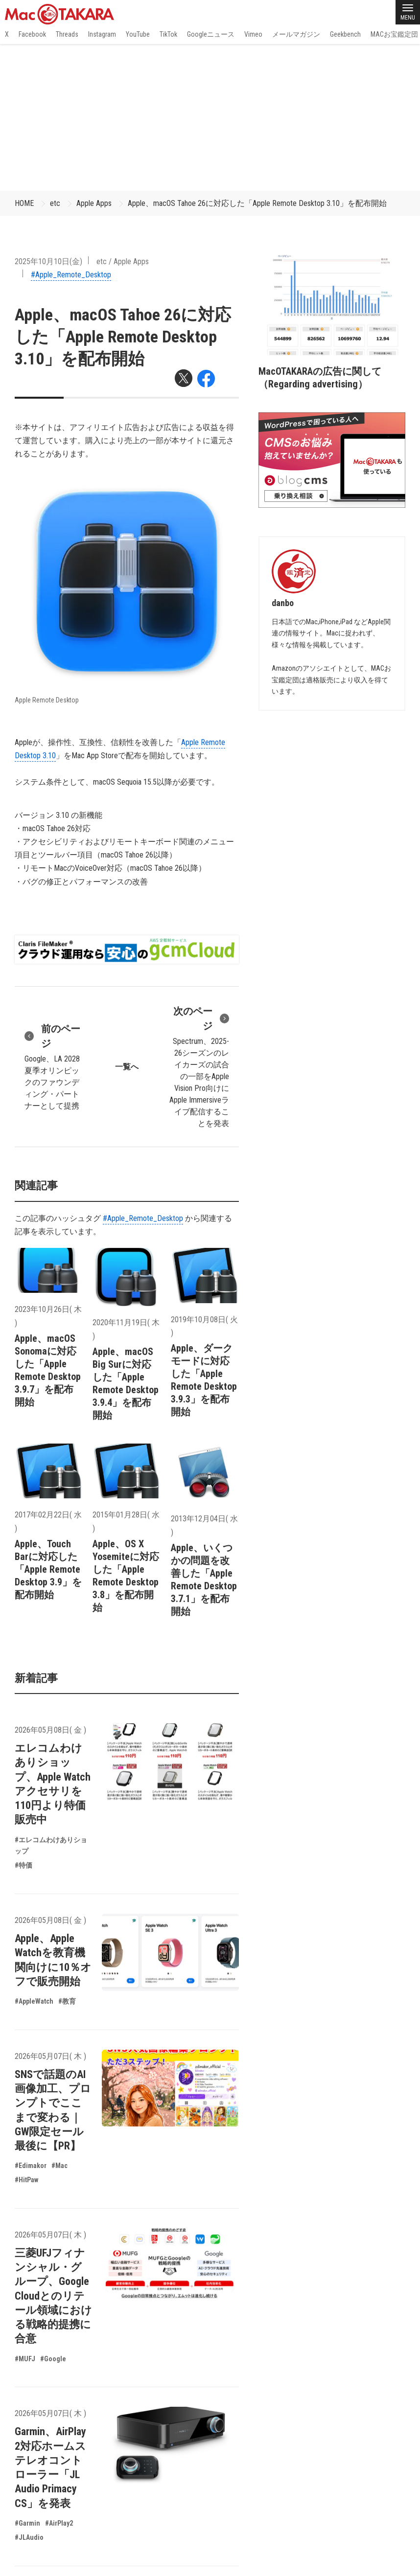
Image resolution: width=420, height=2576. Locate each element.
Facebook (32, 34)
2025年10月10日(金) (48, 261)
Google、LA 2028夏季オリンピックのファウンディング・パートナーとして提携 (55, 1065)
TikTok (168, 34)
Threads (67, 34)
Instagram (102, 34)
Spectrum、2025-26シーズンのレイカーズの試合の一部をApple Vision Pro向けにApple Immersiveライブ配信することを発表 (198, 1066)
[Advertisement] (210, 117)
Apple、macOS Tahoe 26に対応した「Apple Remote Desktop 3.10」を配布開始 (257, 203)
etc (55, 203)
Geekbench (345, 34)
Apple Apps (94, 203)
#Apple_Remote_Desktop (71, 274)
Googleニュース (210, 34)
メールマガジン (296, 34)
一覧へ (127, 1066)
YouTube (138, 34)
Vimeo (253, 34)
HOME (24, 203)
